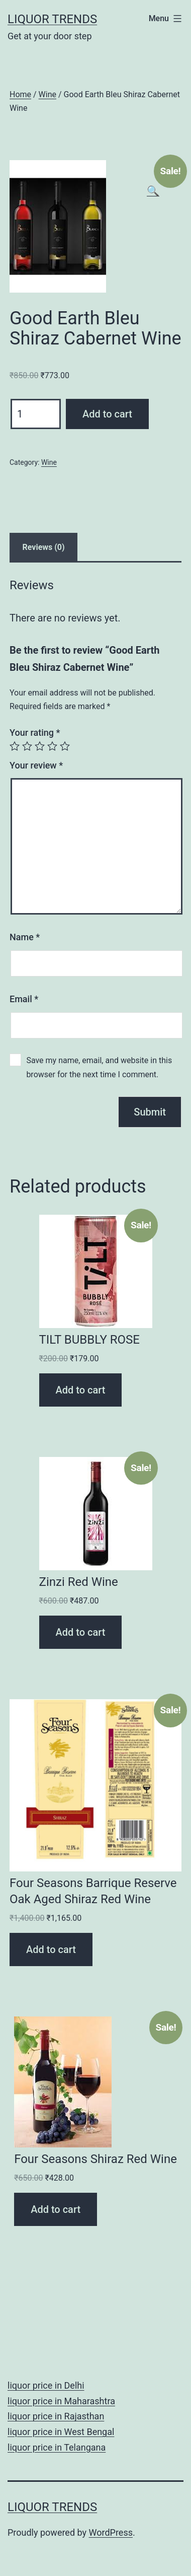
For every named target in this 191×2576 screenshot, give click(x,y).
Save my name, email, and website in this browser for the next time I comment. (99, 1067)
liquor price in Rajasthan (56, 2416)
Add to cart (107, 414)
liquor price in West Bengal (61, 2431)
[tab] (43, 547)
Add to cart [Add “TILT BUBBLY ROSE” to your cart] (81, 1390)
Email (24, 999)
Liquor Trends (52, 19)
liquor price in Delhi (46, 2385)
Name (25, 937)
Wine (47, 94)
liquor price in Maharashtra (61, 2401)
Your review (36, 765)
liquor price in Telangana (57, 2447)
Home (20, 94)
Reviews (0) (44, 547)
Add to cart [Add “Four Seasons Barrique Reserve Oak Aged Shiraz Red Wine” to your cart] (51, 1949)
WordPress (111, 2532)
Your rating (35, 732)
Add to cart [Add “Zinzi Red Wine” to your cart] (81, 1632)
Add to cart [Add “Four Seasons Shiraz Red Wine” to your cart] (55, 2209)
